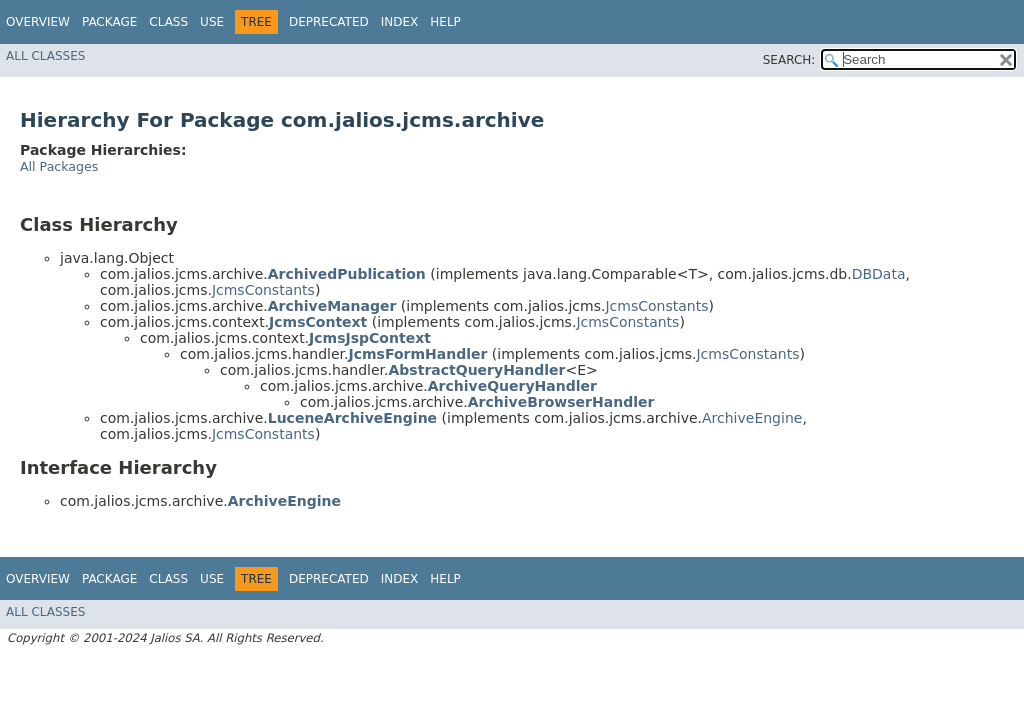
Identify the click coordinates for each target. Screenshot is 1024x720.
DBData (879, 274)
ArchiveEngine (752, 418)
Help (445, 22)
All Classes (45, 56)
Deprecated (329, 22)
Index (400, 22)
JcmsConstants (263, 290)
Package (109, 22)
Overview (38, 22)
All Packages (59, 166)
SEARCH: (789, 60)
